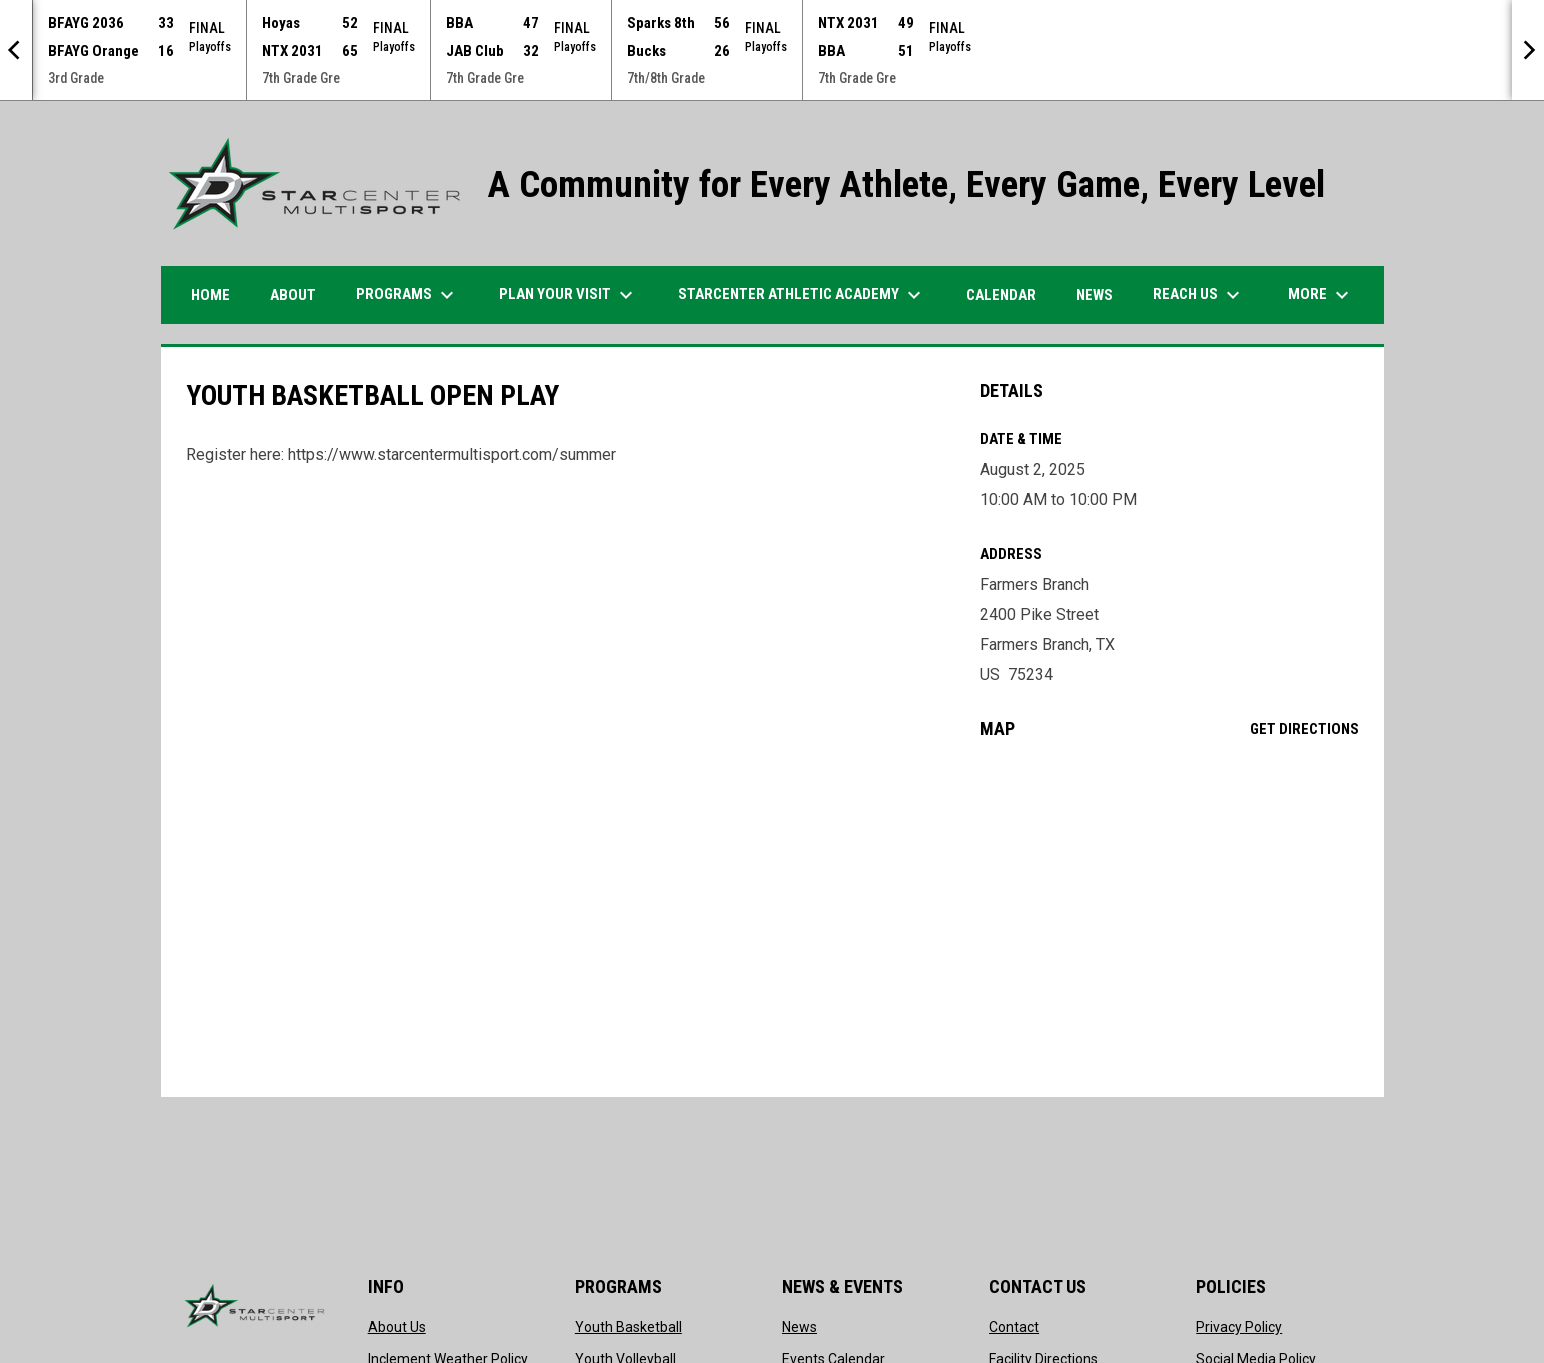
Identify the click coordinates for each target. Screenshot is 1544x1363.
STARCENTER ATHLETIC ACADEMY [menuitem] (802, 295)
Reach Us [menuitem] (1199, 295)
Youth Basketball (628, 1327)
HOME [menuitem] (210, 295)
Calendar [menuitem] (1001, 295)
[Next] (1528, 50)
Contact (1014, 1327)
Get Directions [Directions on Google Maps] (1304, 729)
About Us (397, 1327)
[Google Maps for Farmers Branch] (1169, 918)
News (799, 1327)
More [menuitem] (1321, 295)
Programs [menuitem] (407, 295)
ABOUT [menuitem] (293, 295)
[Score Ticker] (772, 50)
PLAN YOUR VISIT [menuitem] (568, 295)
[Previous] (16, 50)
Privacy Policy (1239, 1327)
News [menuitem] (1094, 295)
